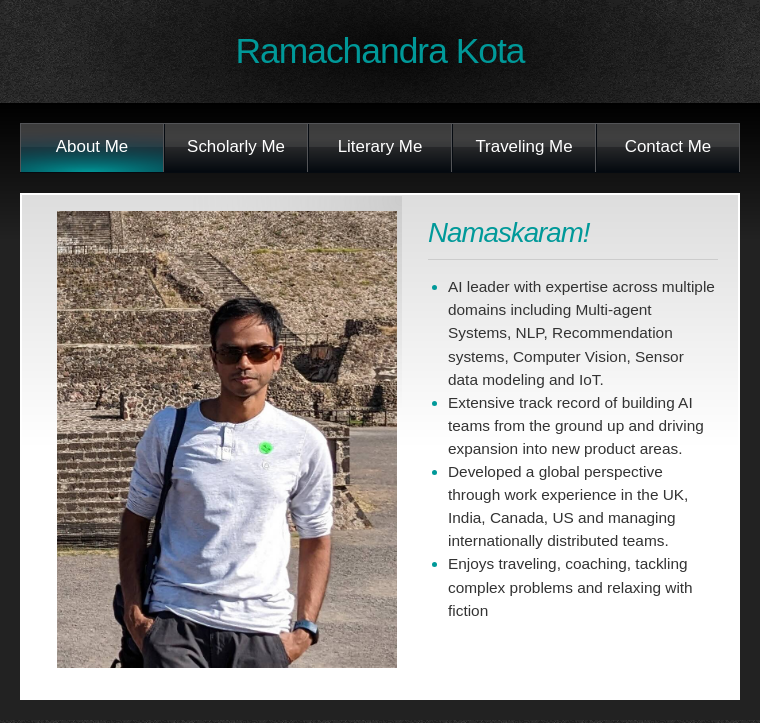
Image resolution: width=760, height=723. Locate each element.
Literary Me (380, 146)
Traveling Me (523, 146)
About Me (92, 146)
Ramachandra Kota (379, 51)
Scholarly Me (236, 146)
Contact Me (668, 146)
